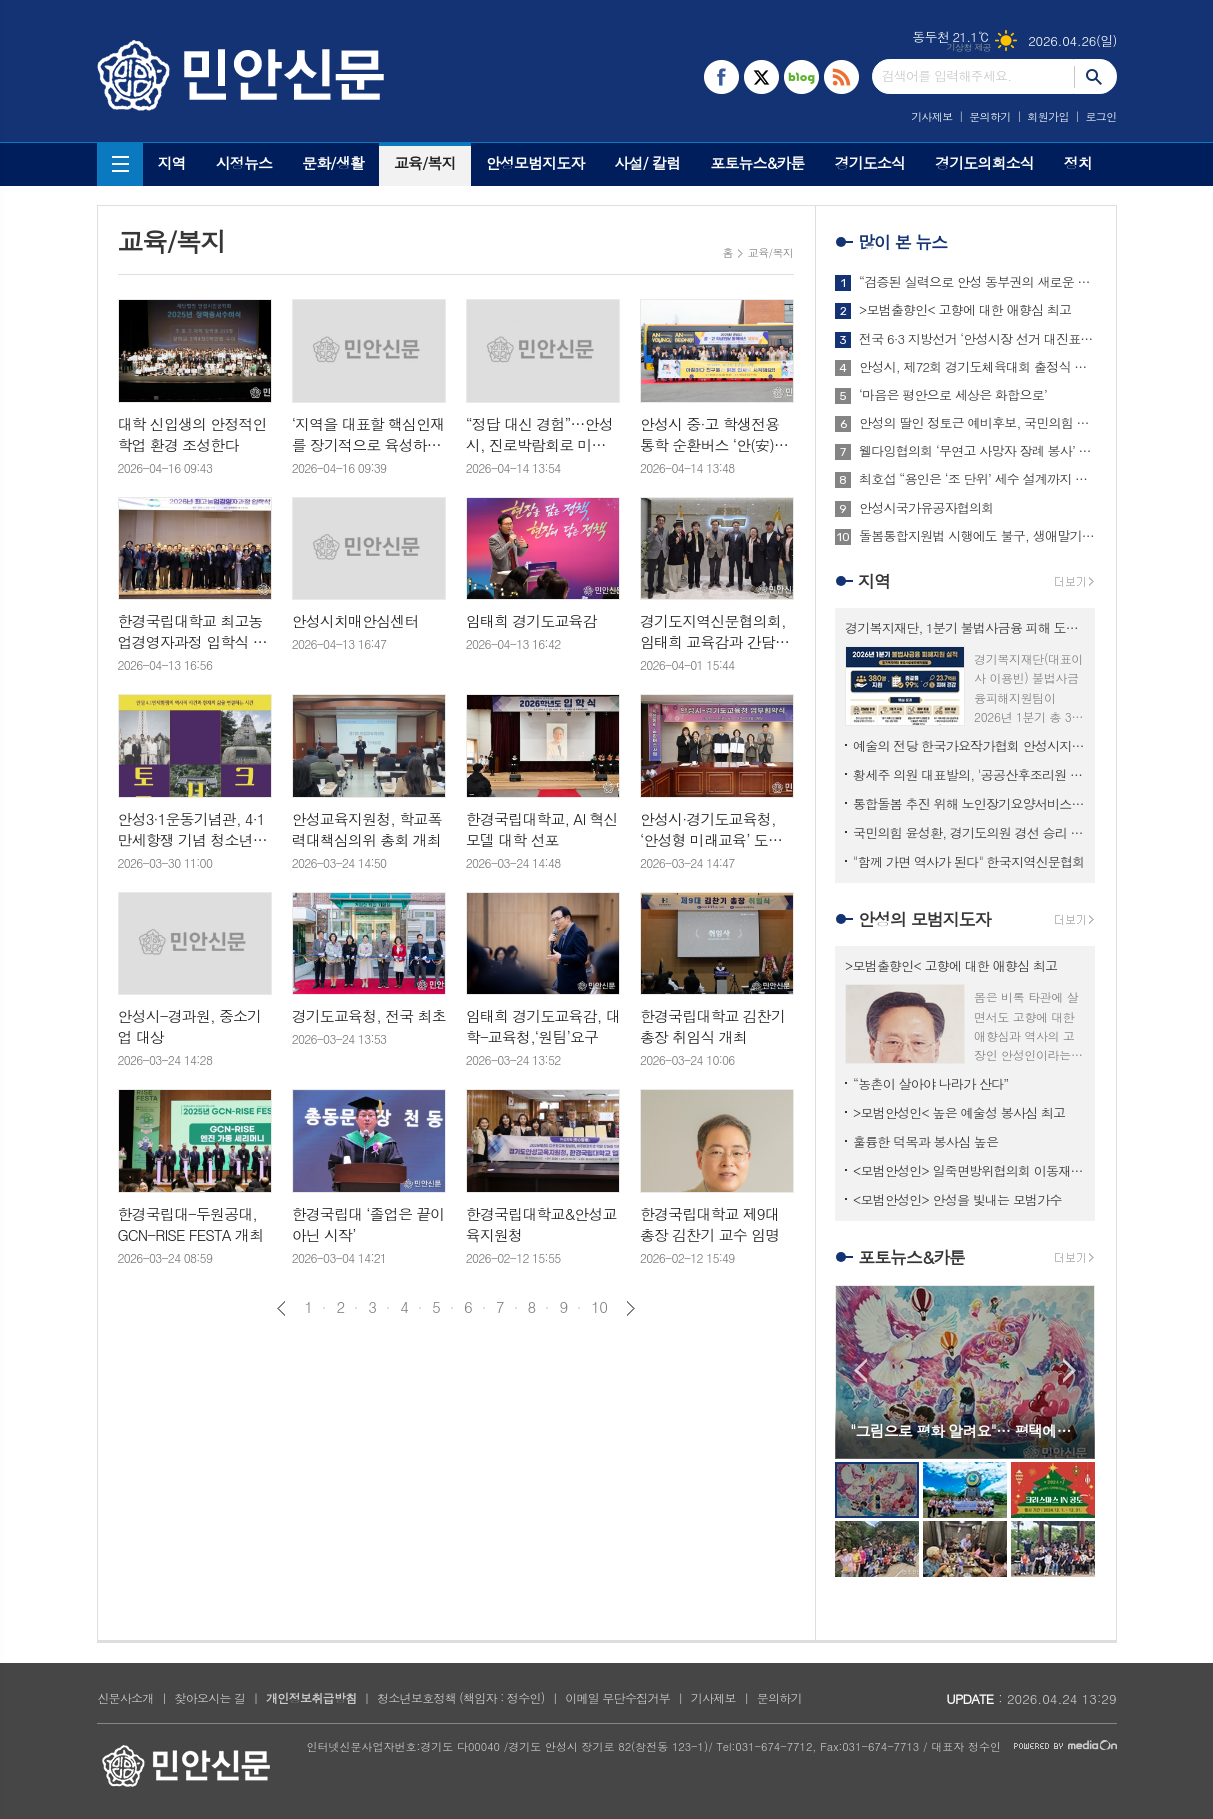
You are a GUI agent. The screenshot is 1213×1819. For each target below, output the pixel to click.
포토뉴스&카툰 (757, 162)
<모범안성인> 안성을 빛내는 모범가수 (957, 1199)
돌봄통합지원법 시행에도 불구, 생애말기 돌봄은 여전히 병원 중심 (977, 536)
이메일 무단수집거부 (617, 1697)
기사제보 (931, 116)
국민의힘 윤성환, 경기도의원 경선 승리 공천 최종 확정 (969, 832)
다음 (630, 1308)
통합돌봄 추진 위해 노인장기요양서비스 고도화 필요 (969, 803)
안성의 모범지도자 (924, 919)
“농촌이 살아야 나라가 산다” (930, 1083)
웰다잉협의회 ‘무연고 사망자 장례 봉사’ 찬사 (977, 451)
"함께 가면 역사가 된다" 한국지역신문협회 (968, 861)
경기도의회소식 (984, 162)
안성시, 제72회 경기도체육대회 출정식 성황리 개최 (977, 367)
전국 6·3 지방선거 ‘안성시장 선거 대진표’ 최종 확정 (977, 339)
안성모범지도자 (535, 162)
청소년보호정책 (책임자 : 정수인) (460, 1697)
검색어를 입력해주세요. (947, 75)
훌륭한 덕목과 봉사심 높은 (925, 1141)
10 (599, 1307)
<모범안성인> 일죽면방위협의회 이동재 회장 (969, 1170)
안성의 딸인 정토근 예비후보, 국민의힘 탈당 (977, 423)
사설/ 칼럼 (647, 162)
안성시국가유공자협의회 (926, 508)
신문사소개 (125, 1697)
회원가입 (1047, 116)
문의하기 (989, 116)
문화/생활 (333, 162)
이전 (281, 1308)
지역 (172, 162)
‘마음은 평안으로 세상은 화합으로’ (953, 395)
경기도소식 (870, 162)
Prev (860, 1370)
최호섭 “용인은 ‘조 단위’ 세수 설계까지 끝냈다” (977, 479)
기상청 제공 (969, 47)
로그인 (1100, 116)
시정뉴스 (244, 162)
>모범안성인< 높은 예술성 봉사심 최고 (959, 1112)
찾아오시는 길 (209, 1697)
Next (1069, 1370)
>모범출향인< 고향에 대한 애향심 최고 (965, 310)
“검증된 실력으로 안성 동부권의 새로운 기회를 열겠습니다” (977, 282)
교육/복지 (425, 162)
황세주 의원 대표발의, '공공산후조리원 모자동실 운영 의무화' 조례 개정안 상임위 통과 (969, 774)
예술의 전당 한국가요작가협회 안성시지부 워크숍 (969, 745)
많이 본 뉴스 (902, 242)
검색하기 (1095, 76)
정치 (1078, 162)
